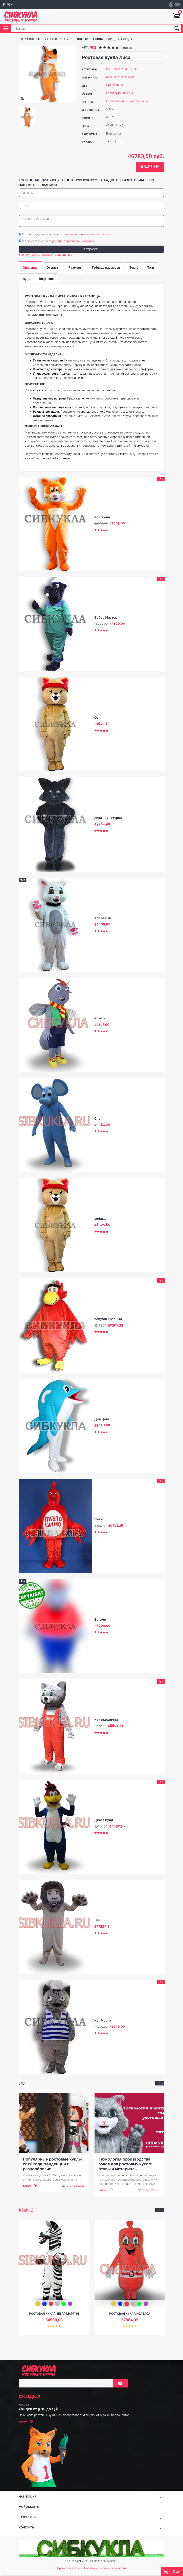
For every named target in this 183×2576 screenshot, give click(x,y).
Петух (99, 1519)
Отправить (91, 249)
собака (100, 1219)
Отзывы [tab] (53, 267)
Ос (96, 717)
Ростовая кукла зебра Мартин (54, 2313)
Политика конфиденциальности (105, 2568)
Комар (99, 1018)
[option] (27, 117)
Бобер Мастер (105, 617)
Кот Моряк (102, 2020)
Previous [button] (157, 2083)
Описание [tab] (30, 267)
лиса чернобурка (108, 818)
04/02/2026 (152, 2190)
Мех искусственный (120, 77)
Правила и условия (69, 2568)
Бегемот (101, 1619)
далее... (28, 2185)
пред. (113, 39)
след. (126, 39)
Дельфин (101, 1419)
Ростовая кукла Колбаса (129, 2313)
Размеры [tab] (75, 267)
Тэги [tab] (150, 267)
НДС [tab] (26, 279)
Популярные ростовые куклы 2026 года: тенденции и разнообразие (52, 2164)
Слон (98, 1118)
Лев (97, 1920)
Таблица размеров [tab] (106, 267)
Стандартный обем (119, 93)
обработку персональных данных (72, 241)
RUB (6, 5)
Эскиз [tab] (133, 267)
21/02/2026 (77, 2185)
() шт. (172, 2571)
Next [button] (162, 2083)
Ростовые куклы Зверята (46, 39)
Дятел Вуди (103, 1820)
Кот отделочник (107, 1720)
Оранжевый (114, 85)
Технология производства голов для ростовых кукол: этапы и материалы (125, 2164)
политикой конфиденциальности (88, 234)
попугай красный (108, 1319)
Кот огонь (102, 517)
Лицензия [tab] (46, 279)
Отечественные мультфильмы (127, 101)
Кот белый (102, 918)
